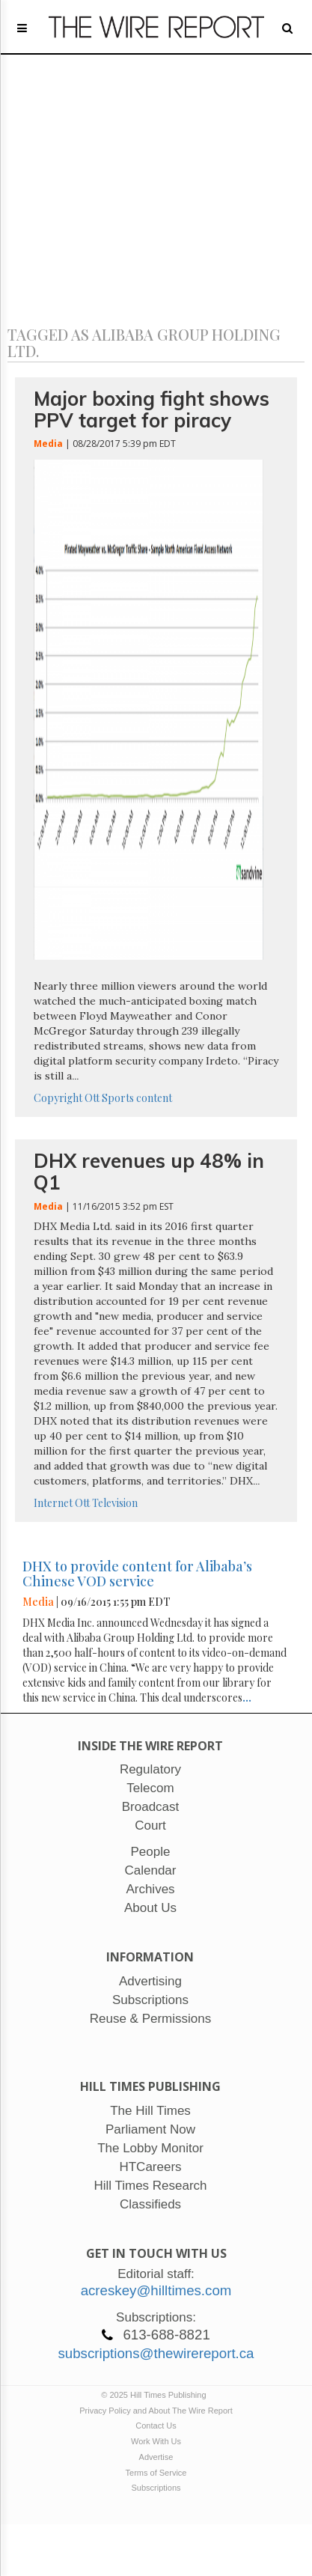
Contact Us (155, 2425)
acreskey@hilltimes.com (156, 2290)
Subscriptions (155, 2487)
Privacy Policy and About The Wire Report (156, 2410)
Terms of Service (156, 2472)
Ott (92, 1098)
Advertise (156, 2456)
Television (115, 1503)
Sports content (137, 1098)
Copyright (58, 1098)
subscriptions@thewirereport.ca (156, 2353)
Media (48, 443)
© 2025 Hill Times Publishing (155, 2394)
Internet (53, 1503)
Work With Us (156, 2441)
